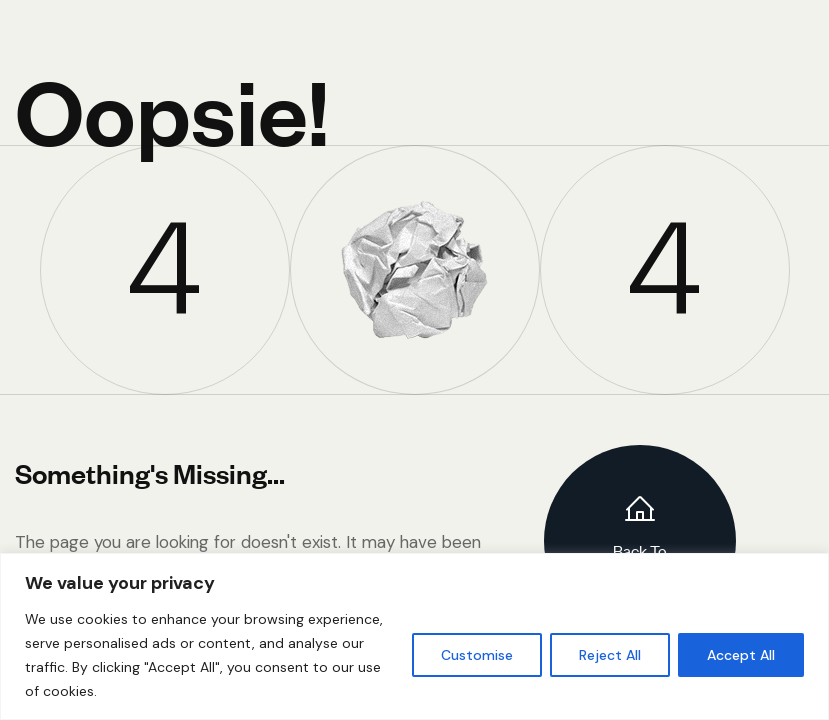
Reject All (610, 655)
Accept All (741, 655)
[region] (414, 636)
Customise (477, 655)
